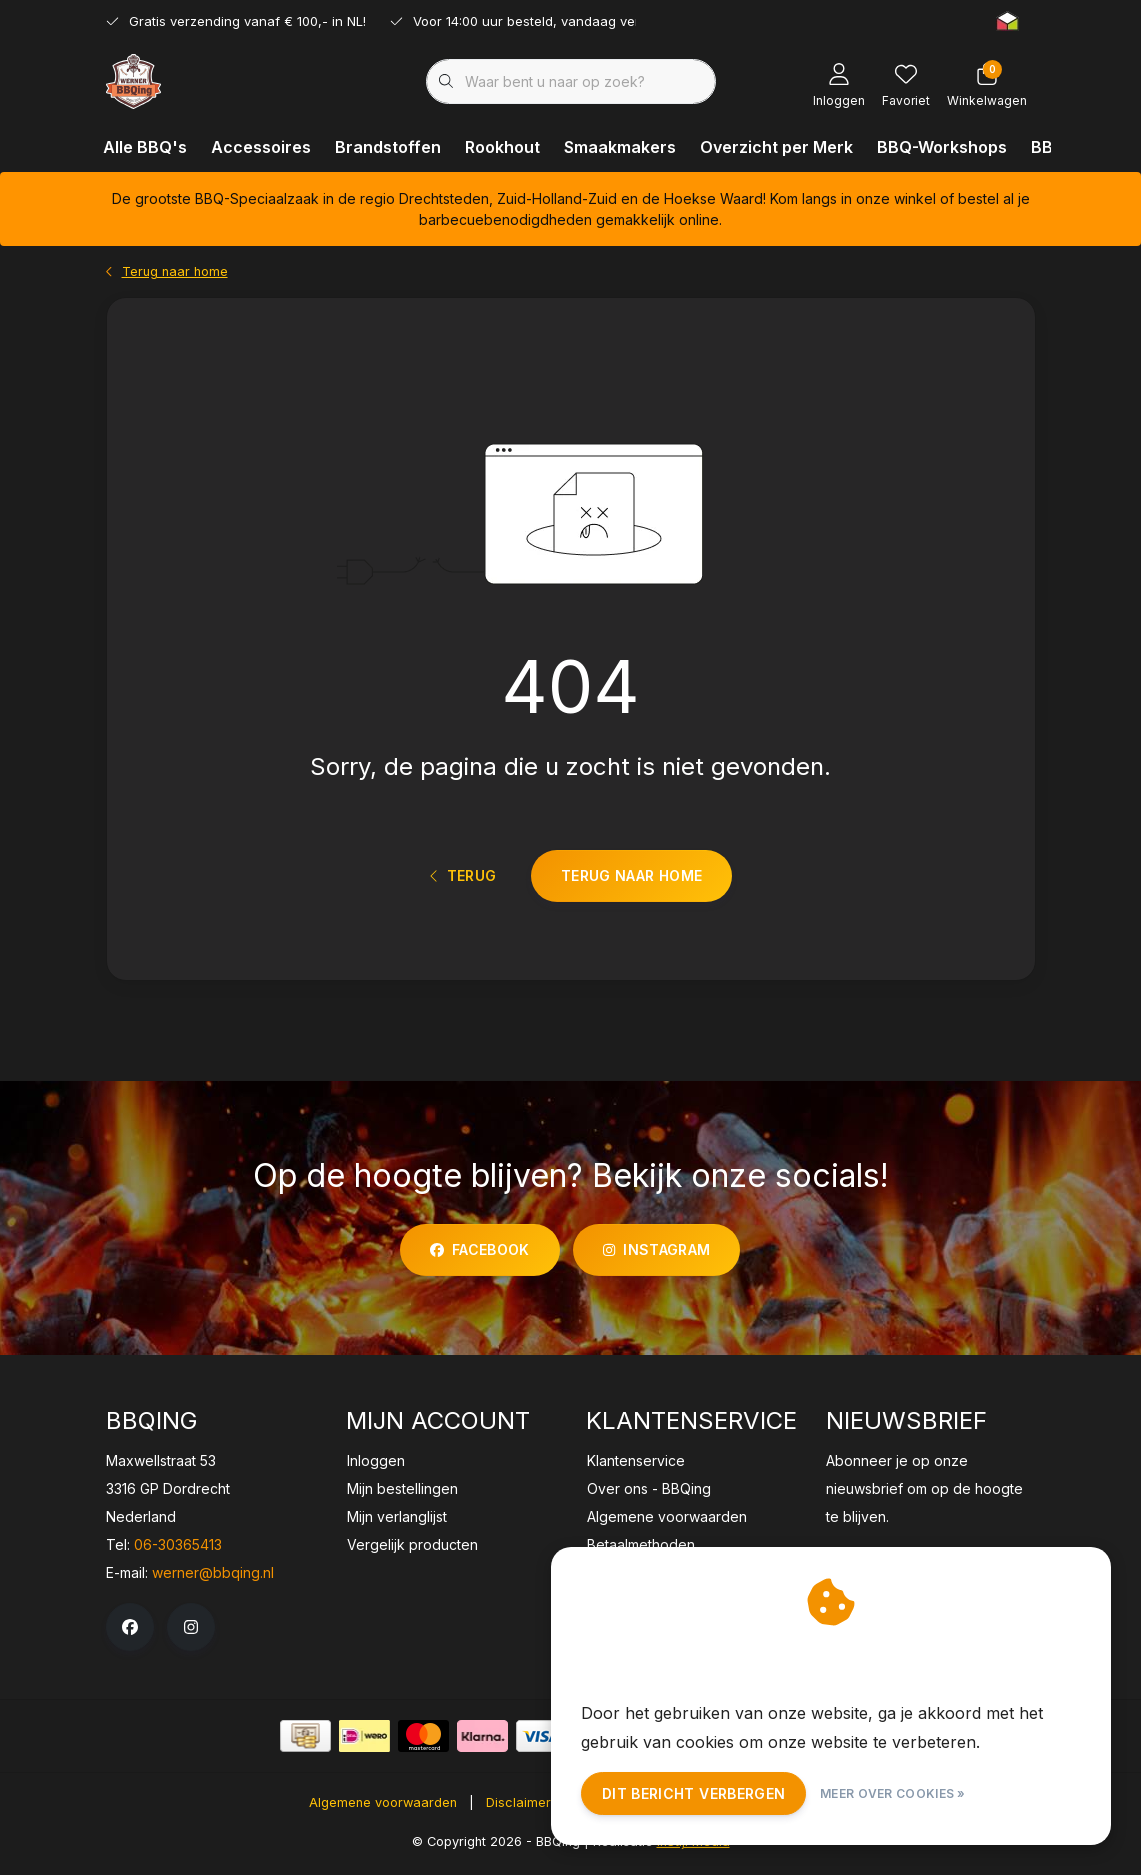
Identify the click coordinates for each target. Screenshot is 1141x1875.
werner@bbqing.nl (213, 1579)
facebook (480, 1256)
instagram (656, 1256)
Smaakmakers (620, 147)
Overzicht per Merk (776, 147)
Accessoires (261, 147)
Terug (463, 881)
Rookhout (502, 147)
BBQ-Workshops (942, 147)
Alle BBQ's (145, 147)
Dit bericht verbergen (693, 1793)
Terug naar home (631, 880)
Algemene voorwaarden (383, 1809)
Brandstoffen (388, 147)
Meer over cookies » (893, 1793)
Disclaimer (518, 1809)
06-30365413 (178, 1551)
